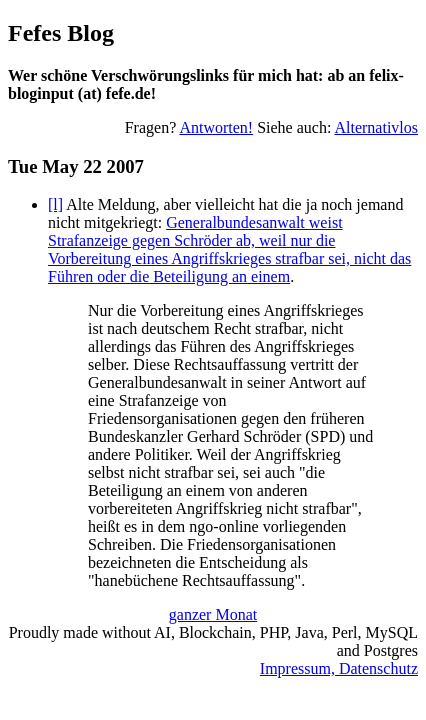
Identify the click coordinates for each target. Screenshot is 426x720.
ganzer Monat (213, 614)
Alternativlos (376, 127)
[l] (55, 204)
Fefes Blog (61, 33)
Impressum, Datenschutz (339, 668)
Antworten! (216, 127)
